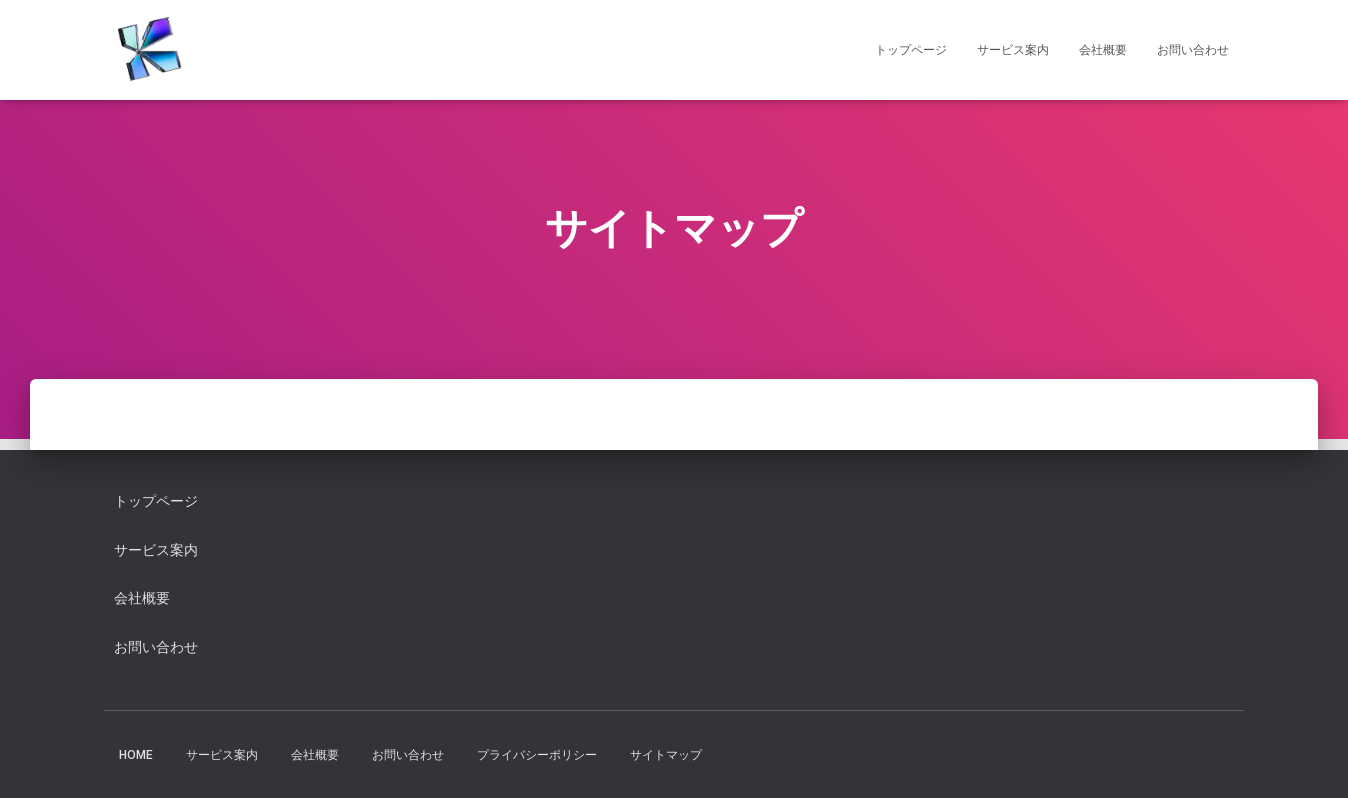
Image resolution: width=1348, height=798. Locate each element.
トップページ (911, 50)
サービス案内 (1013, 50)
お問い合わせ (1193, 50)
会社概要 (1103, 50)
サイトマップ (666, 755)
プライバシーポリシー (537, 755)
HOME (136, 755)
